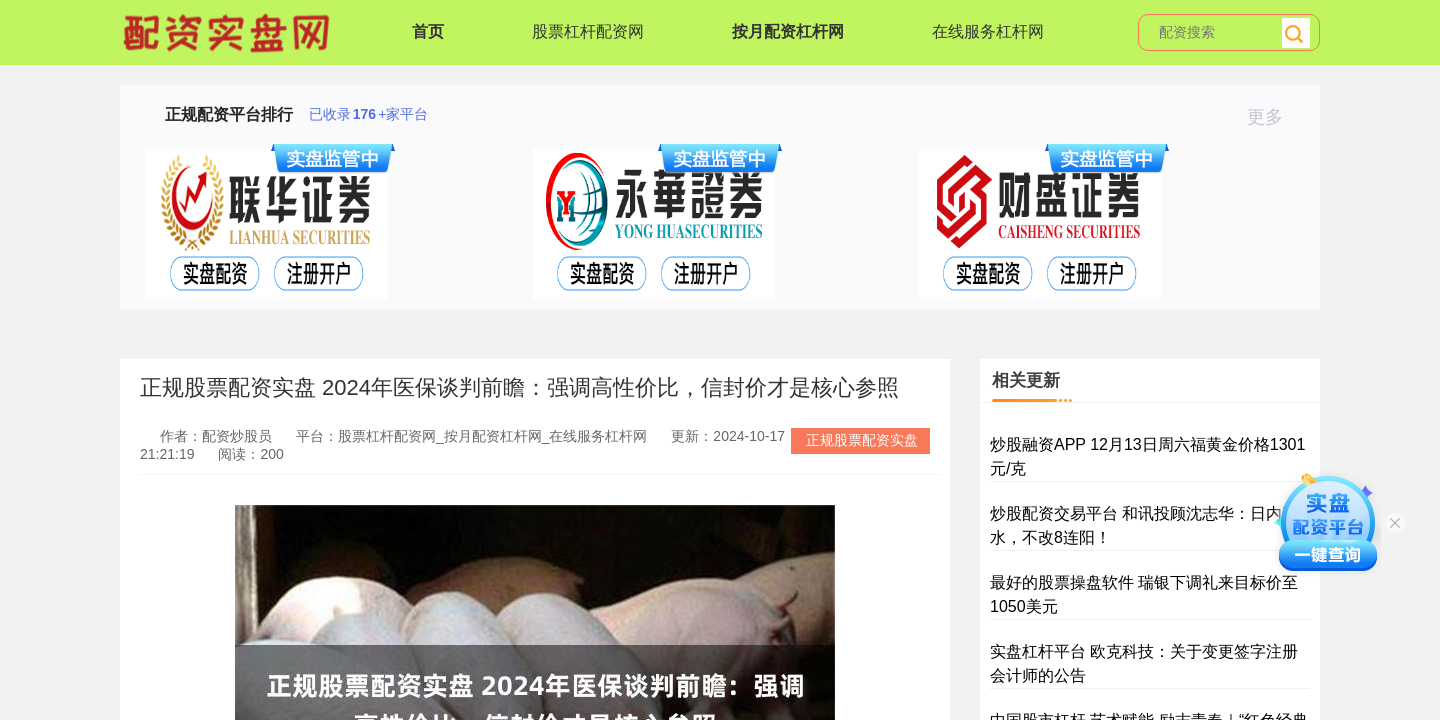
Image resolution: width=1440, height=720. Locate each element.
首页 (428, 31)
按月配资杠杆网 (788, 31)
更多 (1273, 117)
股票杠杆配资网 (588, 31)
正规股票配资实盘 (862, 440)
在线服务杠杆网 (988, 31)
